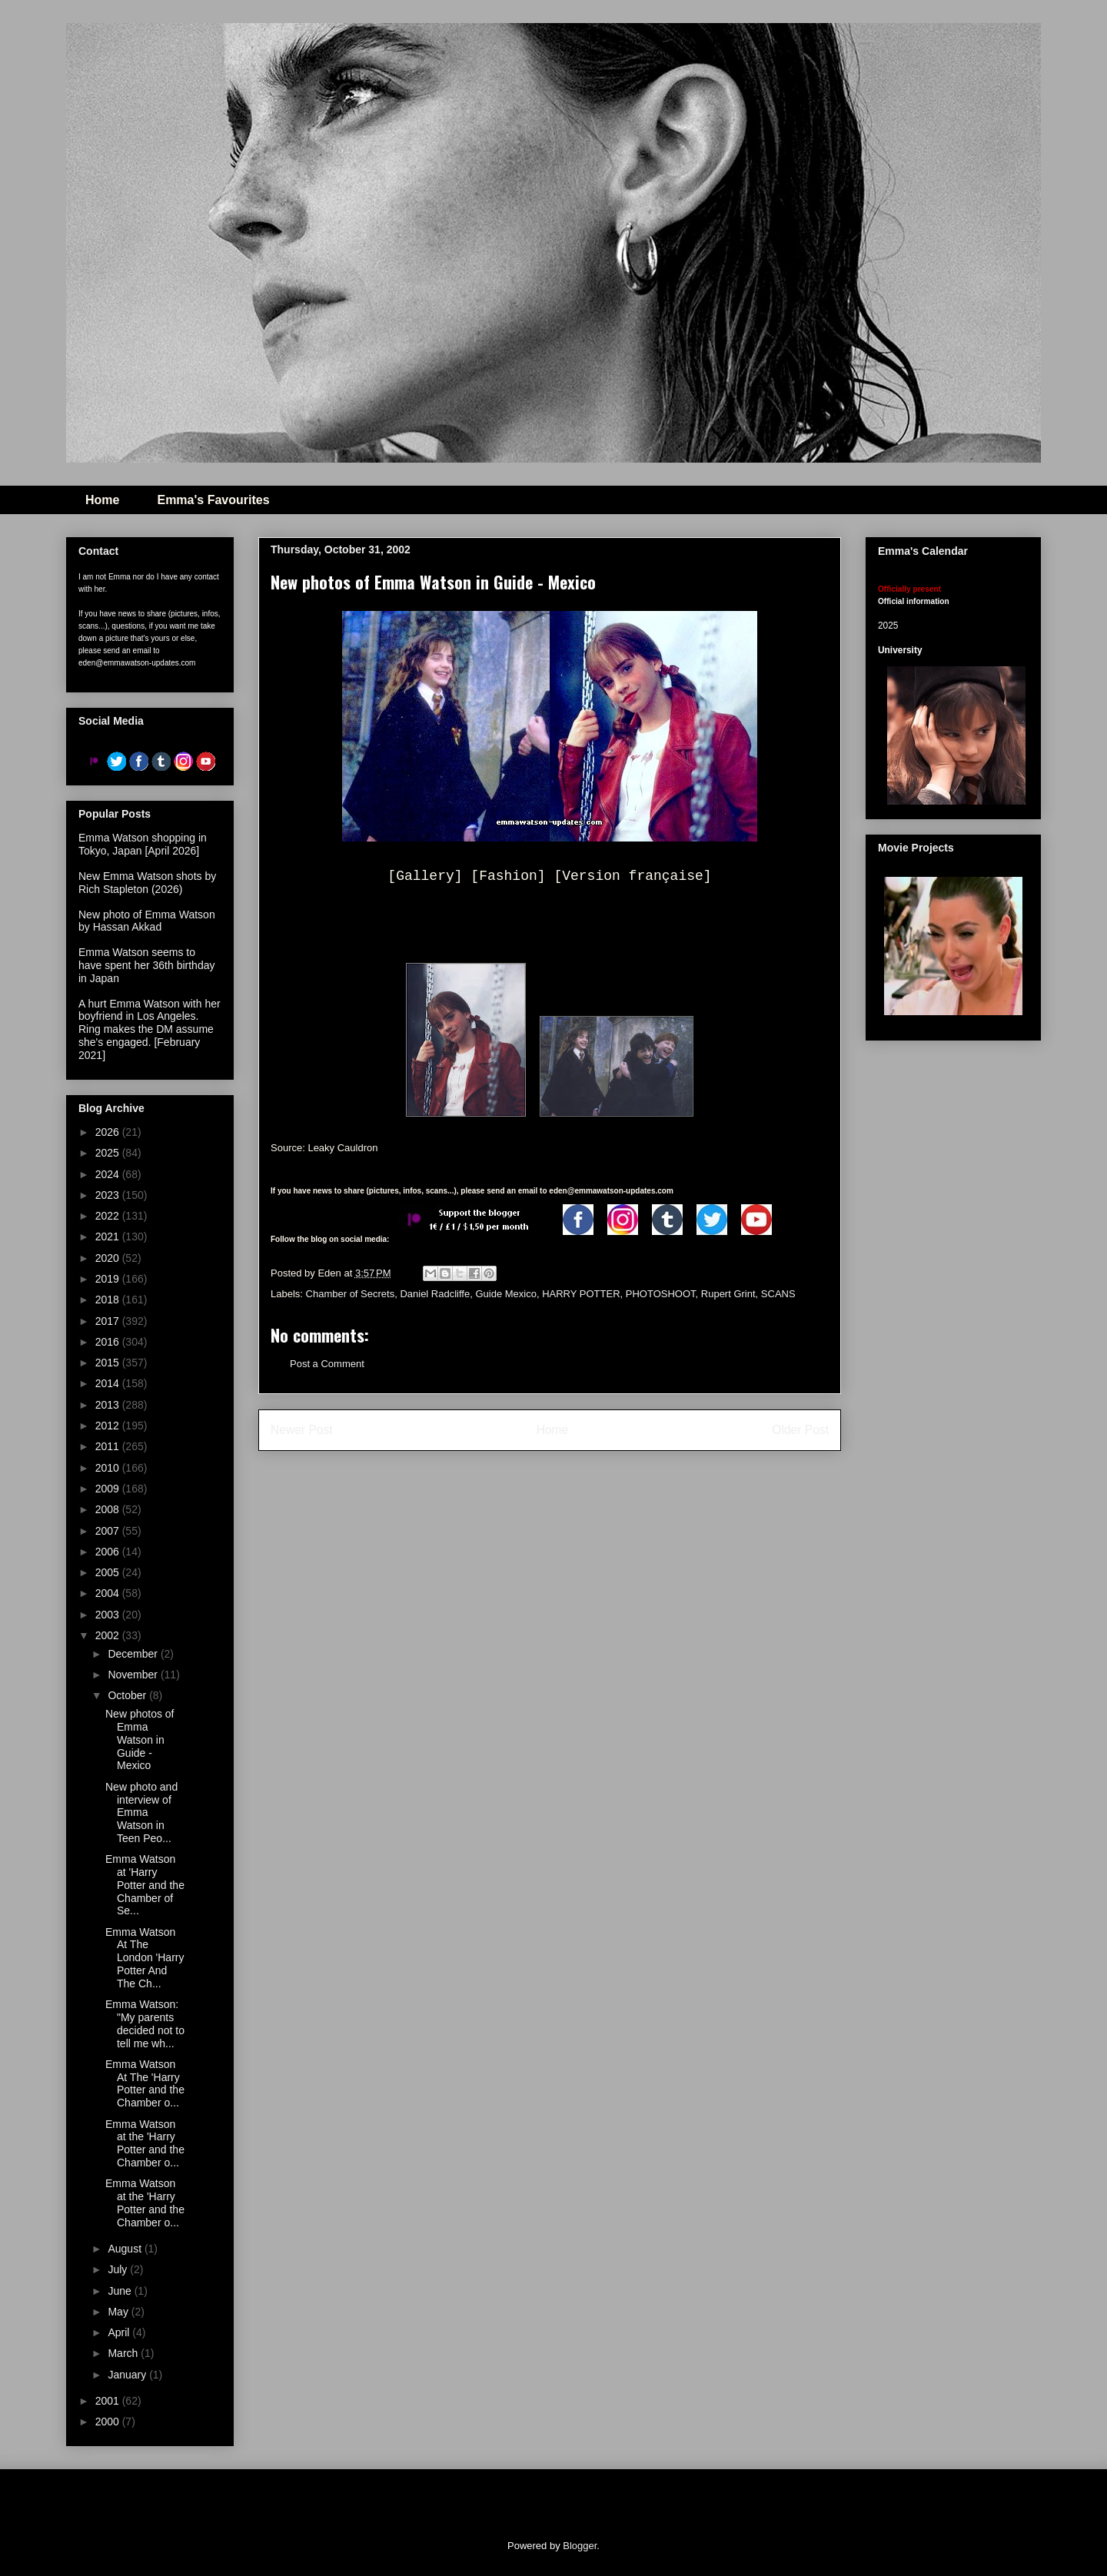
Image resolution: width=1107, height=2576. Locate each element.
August (126, 2248)
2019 (108, 1279)
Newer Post (302, 1429)
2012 (108, 1425)
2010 (108, 1468)
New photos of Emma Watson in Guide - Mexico (140, 1739)
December (134, 1654)
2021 (108, 1236)
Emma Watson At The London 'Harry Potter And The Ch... (144, 1958)
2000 (108, 2421)
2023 (108, 1195)
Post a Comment (327, 1363)
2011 (108, 1446)
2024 (108, 1174)
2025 (108, 1153)
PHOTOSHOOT (661, 1294)
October (128, 1695)
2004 (108, 1593)
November (134, 1674)
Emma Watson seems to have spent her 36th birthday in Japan (146, 965)
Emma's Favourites (213, 499)
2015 (108, 1362)
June (121, 2291)
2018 (108, 1299)
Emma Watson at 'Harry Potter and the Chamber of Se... (144, 1885)
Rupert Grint (728, 1294)
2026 (108, 1132)
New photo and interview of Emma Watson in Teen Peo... (141, 1812)
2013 (108, 1405)
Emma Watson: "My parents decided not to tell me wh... (144, 2023)
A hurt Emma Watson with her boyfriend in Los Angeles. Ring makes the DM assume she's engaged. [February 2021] (149, 1029)
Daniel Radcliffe (435, 1294)
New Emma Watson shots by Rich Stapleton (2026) (147, 882)
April (120, 2332)
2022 (108, 1216)
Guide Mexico (505, 1294)
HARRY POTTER (581, 1294)
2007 (108, 1531)
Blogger (580, 2545)
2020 (108, 1258)
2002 (108, 1635)
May (119, 2311)
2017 (108, 1321)
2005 (108, 1572)
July (119, 2269)
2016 (108, 1342)
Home (102, 499)
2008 (108, 1509)
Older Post (800, 1429)
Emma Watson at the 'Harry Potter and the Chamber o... (144, 2143)
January (128, 2375)
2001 (108, 2401)
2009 (108, 1488)
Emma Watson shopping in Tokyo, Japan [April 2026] (142, 844)
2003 (108, 1614)
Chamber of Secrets (350, 1294)
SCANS (778, 1294)
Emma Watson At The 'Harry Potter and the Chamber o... (144, 2083)
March (124, 2353)
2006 (108, 1551)
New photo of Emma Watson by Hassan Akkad (146, 921)
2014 (108, 1383)
